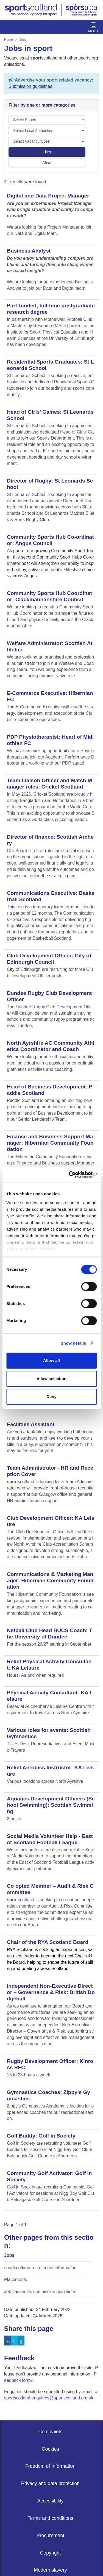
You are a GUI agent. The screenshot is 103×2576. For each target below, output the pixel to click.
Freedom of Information (50, 2466)
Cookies (50, 2449)
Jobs (23, 40)
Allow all (51, 1360)
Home (8, 40)
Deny (51, 1396)
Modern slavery (50, 2570)
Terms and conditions (50, 2518)
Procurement (50, 2535)
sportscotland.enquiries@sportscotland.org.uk (48, 2398)
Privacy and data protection (50, 2483)
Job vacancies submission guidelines (40, 2291)
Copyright (50, 2553)
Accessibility (50, 2501)
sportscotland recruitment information (40, 2267)
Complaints (50, 2431)
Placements (15, 2279)
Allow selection (51, 1378)
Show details (73, 1343)
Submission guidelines (30, 86)
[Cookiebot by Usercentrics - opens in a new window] (73, 1174)
